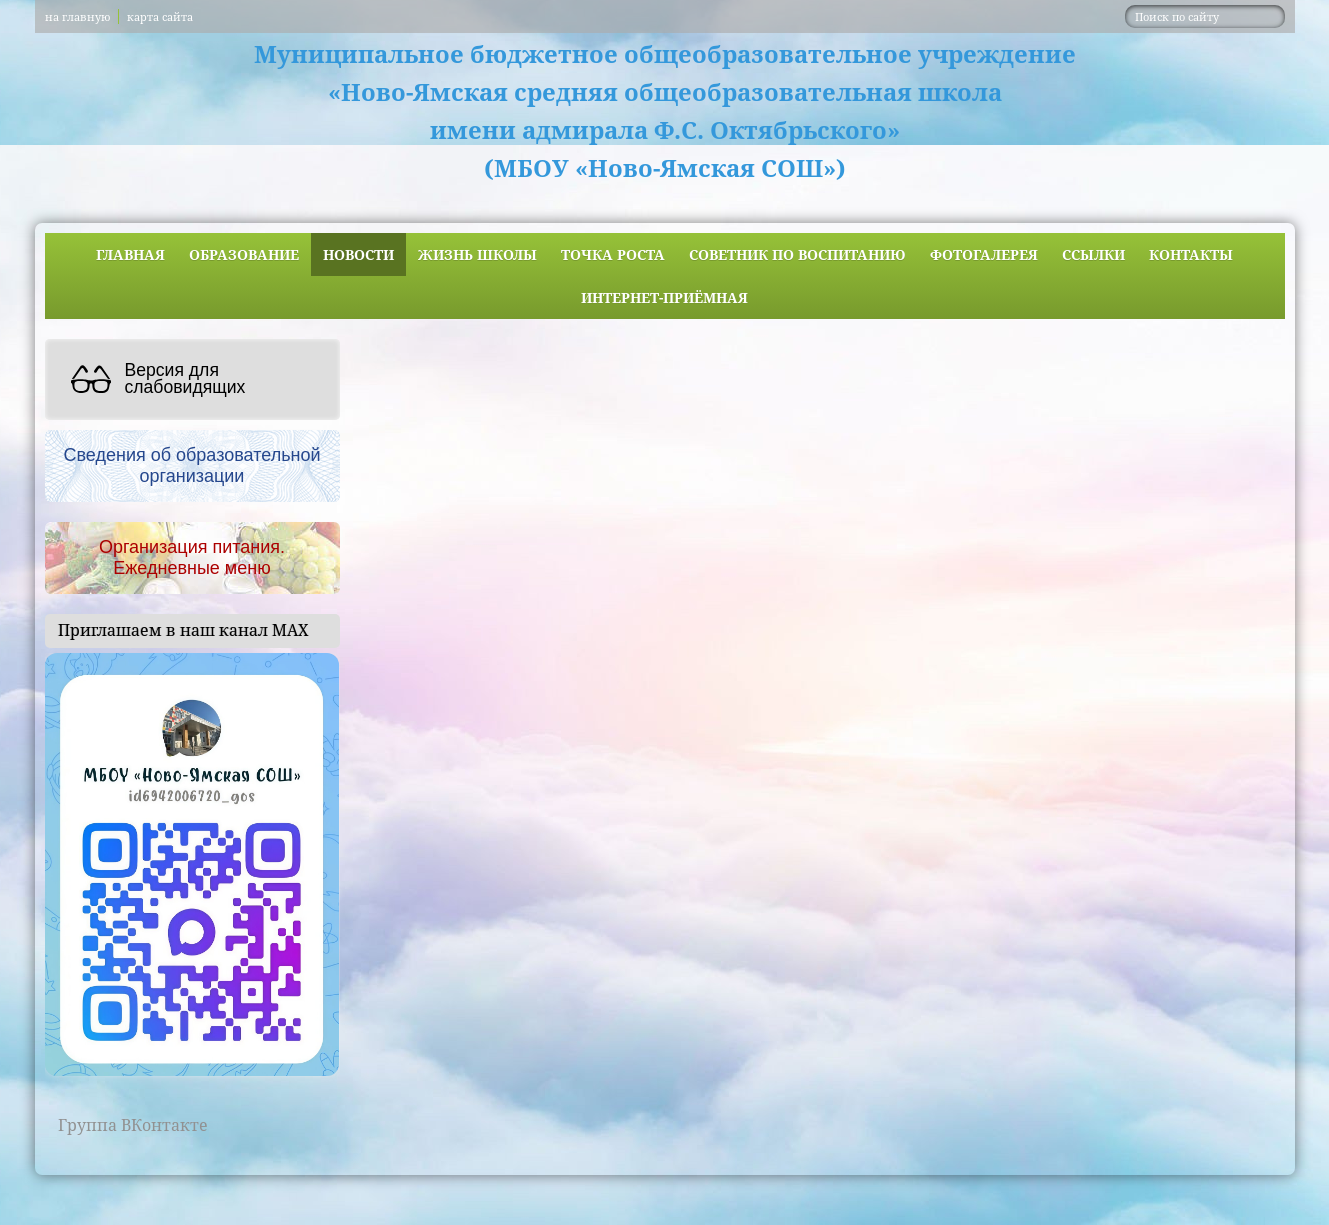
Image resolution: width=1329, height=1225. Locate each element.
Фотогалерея (984, 254)
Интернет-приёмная (664, 297)
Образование (244, 254)
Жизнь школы (477, 254)
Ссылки (1093, 254)
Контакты (1191, 254)
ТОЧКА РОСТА (613, 254)
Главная (130, 254)
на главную (77, 16)
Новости (358, 254)
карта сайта (160, 16)
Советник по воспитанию (797, 254)
